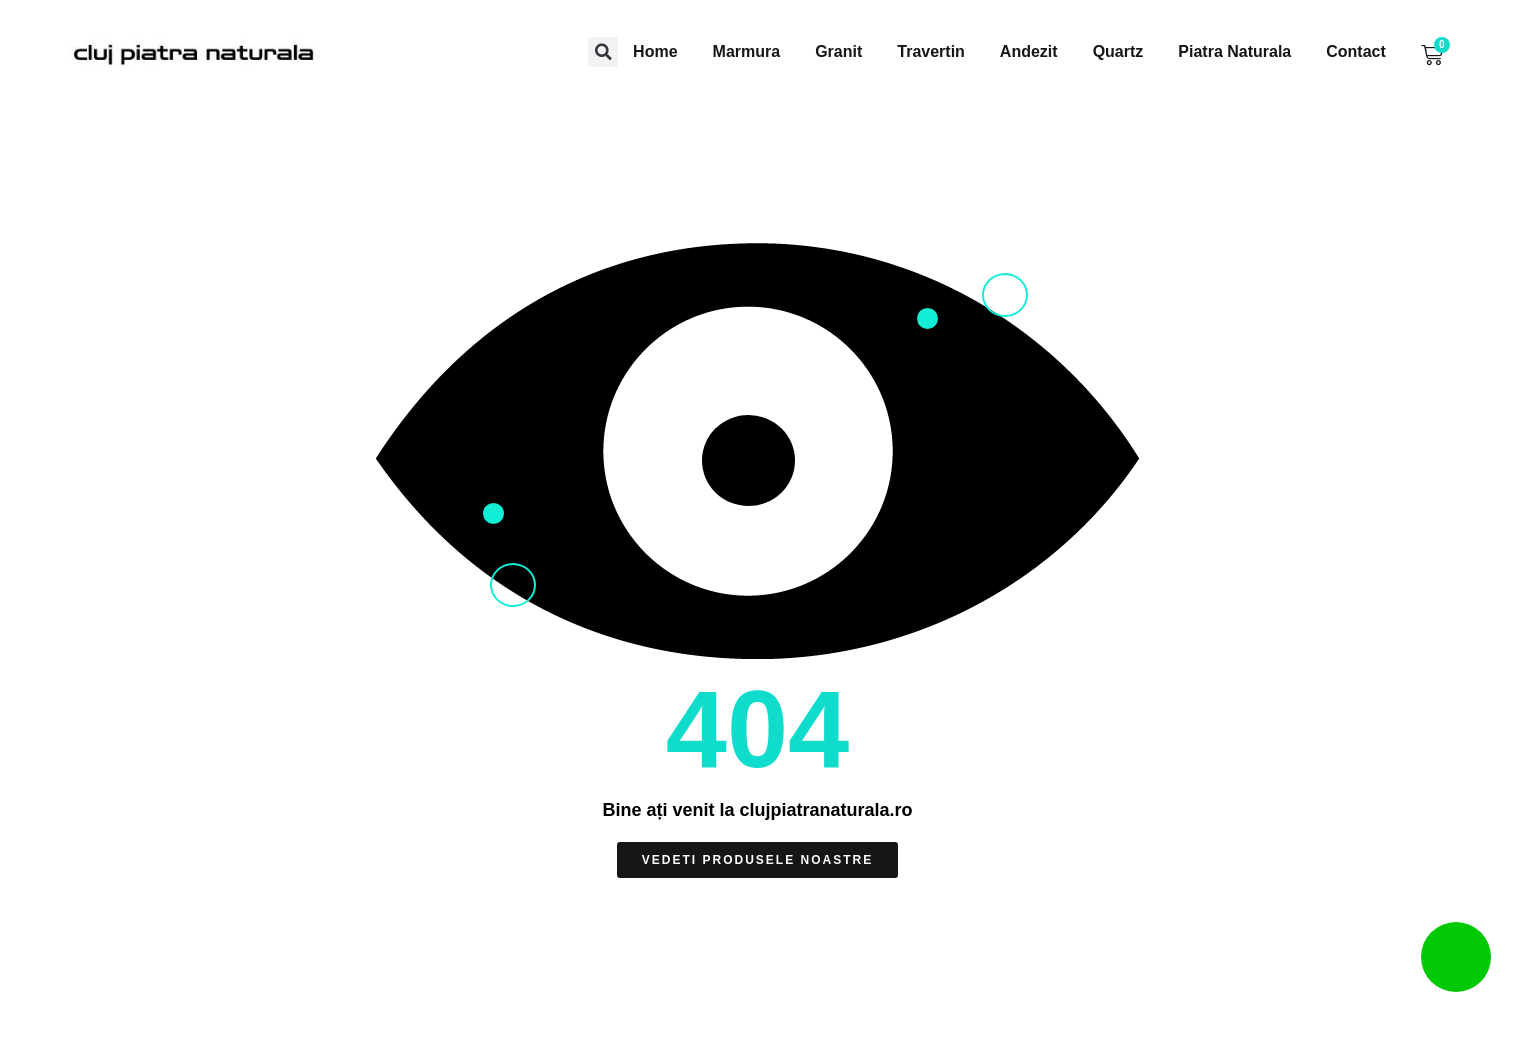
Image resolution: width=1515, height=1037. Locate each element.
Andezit (1029, 51)
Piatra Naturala (1234, 51)
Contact (1356, 51)
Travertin (931, 51)
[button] (603, 52)
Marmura (747, 51)
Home (655, 51)
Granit (838, 51)
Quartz (1118, 51)
